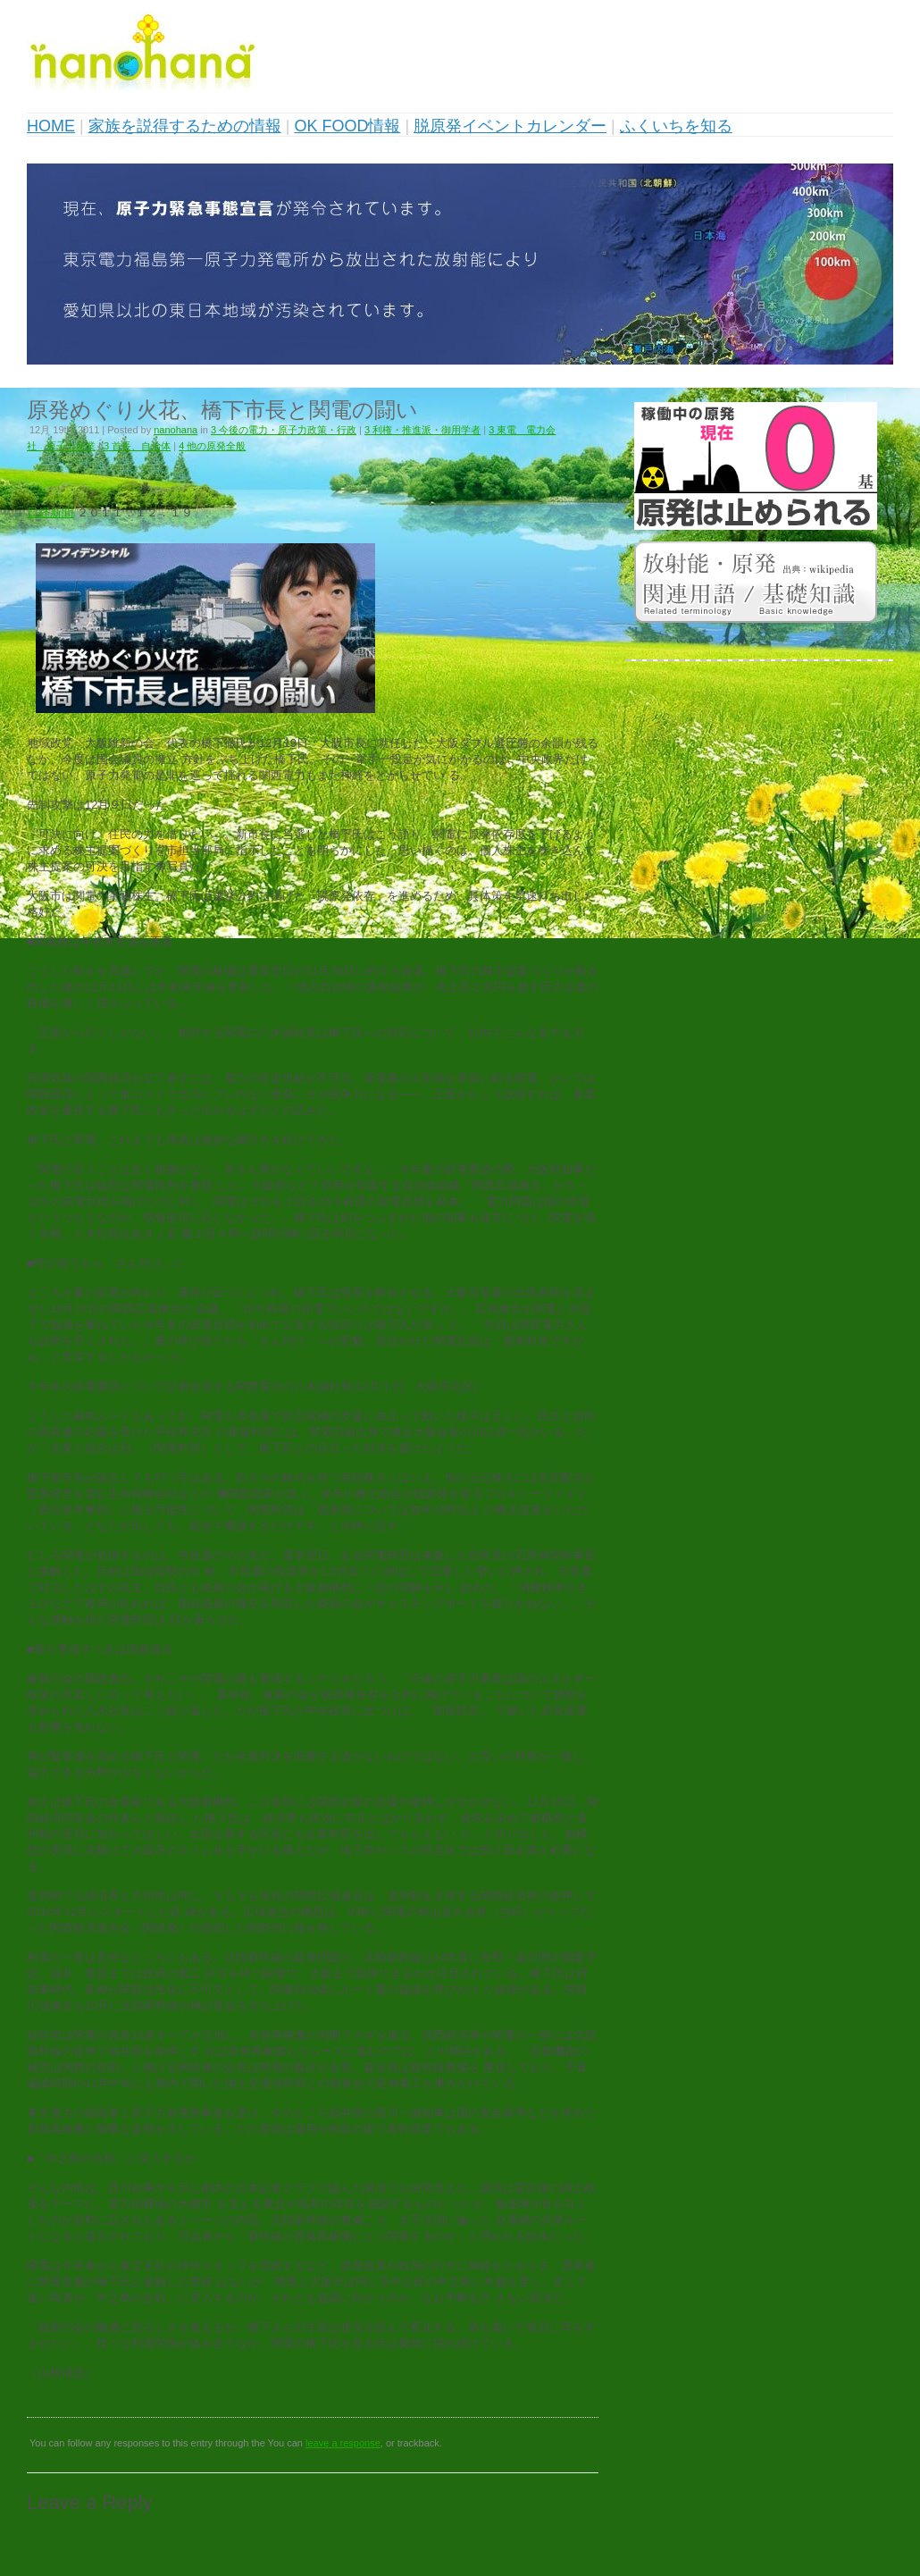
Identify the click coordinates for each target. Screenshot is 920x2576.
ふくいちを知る (676, 126)
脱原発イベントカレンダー (510, 126)
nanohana (175, 429)
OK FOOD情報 (347, 126)
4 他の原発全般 (212, 446)
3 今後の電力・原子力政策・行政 (283, 429)
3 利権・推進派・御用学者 (422, 429)
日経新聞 (50, 512)
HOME (51, 126)
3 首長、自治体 (137, 446)
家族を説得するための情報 (184, 126)
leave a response (343, 2443)
